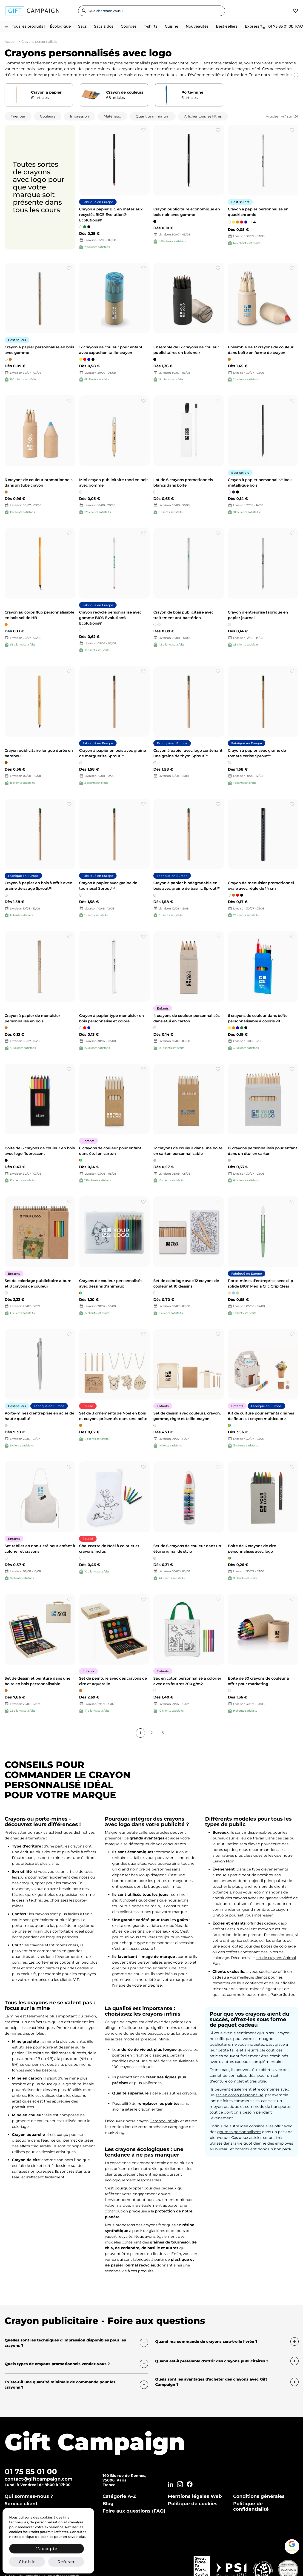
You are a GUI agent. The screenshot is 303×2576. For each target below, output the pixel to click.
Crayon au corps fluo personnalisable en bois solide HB (39, 615)
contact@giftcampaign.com (38, 2479)
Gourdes (129, 26)
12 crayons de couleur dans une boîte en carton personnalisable (188, 1151)
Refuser (66, 2561)
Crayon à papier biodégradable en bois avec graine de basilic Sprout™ (186, 886)
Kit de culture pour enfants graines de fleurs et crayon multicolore (261, 1416)
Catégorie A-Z (119, 2496)
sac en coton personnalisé (239, 2095)
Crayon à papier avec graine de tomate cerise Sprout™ (257, 753)
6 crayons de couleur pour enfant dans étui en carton (110, 1151)
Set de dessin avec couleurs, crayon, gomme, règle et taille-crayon (187, 1416)
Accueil (10, 42)
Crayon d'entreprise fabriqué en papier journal (258, 615)
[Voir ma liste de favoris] (295, 11)
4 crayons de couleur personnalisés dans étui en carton (186, 1018)
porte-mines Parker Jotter (270, 1994)
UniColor (220, 1915)
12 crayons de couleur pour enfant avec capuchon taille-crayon (111, 350)
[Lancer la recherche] (82, 11)
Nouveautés (197, 26)
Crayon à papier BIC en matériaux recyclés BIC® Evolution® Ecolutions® (111, 214)
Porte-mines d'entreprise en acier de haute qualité (39, 1416)
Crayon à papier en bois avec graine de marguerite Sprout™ (112, 753)
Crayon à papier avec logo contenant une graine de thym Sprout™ (188, 753)
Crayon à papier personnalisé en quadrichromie (258, 212)
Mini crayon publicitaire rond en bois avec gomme (113, 483)
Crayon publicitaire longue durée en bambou (39, 753)
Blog (108, 2503)
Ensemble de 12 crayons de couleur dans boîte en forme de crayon (261, 350)
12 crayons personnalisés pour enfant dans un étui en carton (262, 1151)
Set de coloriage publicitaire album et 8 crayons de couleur (38, 1283)
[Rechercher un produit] (156, 11)
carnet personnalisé (228, 2075)
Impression (79, 116)
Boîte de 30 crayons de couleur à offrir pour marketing (258, 1681)
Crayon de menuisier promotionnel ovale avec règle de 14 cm (261, 886)
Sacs (82, 26)
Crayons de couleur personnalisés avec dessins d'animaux (110, 1283)
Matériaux (112, 116)
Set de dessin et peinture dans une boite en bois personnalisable (37, 1681)
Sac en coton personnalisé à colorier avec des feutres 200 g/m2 (187, 1681)
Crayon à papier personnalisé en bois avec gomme (39, 350)
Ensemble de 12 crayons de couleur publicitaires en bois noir (186, 350)
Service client (21, 2503)
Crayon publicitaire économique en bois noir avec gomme (186, 212)
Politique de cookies (192, 2503)
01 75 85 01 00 (31, 2471)
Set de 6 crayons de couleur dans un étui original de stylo (187, 1549)
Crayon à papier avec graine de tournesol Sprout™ (108, 886)
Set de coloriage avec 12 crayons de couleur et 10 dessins (186, 1283)
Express (252, 26)
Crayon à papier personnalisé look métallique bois (260, 483)
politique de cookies (36, 2537)
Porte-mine (192, 92)
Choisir (27, 2561)
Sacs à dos (103, 26)
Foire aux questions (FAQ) (134, 2511)
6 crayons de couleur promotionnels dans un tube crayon (38, 483)
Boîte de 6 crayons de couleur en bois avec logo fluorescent (40, 1151)
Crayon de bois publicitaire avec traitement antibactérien (183, 615)
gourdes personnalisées (239, 2132)
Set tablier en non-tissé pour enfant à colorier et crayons (40, 1549)
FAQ (299, 26)
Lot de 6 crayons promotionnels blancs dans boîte (183, 483)
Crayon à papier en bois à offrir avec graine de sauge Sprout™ (38, 886)
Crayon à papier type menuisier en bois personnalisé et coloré (111, 1018)
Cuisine (171, 26)
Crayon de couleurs (124, 92)
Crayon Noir (223, 1861)
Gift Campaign (95, 2442)
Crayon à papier (46, 92)
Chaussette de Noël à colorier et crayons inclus (109, 1549)
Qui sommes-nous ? (29, 2496)
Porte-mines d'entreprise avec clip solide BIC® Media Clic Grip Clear (260, 1283)
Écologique (60, 26)
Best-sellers (226, 26)
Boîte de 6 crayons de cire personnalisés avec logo (252, 1549)
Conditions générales (259, 2496)
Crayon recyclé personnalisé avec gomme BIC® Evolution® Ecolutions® (110, 617)
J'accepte (46, 2548)
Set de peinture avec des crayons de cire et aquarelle (113, 1681)
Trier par (18, 116)
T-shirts (150, 26)
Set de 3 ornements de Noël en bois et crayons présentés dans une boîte (113, 1416)
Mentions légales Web (195, 2496)
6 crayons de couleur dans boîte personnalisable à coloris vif (258, 1018)
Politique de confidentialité (251, 2506)
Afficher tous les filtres (203, 116)
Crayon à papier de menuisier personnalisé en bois (32, 1018)
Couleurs (47, 116)
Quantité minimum (152, 116)
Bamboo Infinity (164, 2121)
